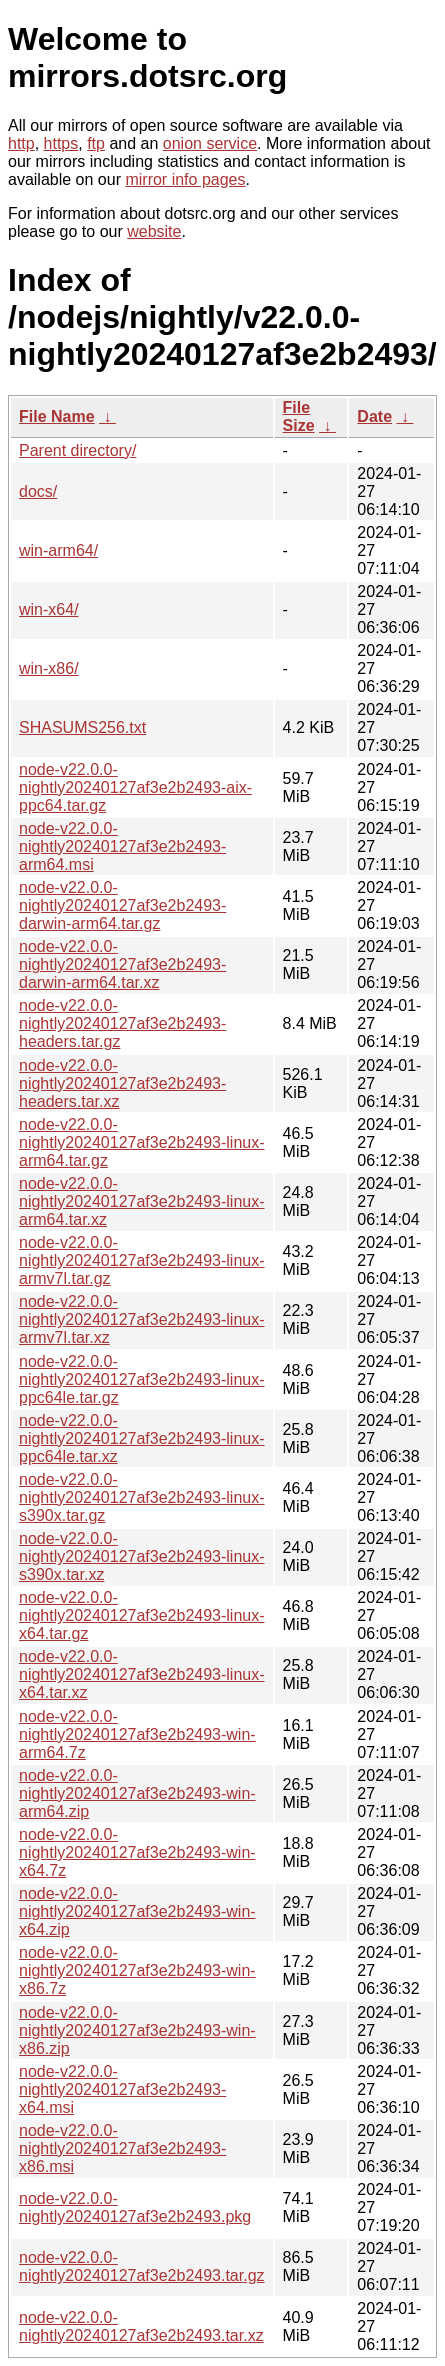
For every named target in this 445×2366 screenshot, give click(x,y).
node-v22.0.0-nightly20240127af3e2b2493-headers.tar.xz (122, 1083)
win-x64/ (49, 609)
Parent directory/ (77, 450)
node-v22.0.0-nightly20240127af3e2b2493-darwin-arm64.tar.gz (122, 905)
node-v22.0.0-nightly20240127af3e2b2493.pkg (135, 2207)
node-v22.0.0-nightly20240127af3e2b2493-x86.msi (122, 2148)
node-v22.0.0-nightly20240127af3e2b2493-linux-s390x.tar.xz (142, 1556)
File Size (299, 416)
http (21, 143)
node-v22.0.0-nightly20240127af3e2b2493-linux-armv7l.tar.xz (142, 1319)
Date (374, 416)
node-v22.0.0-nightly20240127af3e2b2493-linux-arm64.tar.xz (142, 1201)
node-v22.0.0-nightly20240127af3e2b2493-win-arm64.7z (137, 1734)
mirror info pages (185, 179)
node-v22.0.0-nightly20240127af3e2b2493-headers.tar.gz (122, 1023)
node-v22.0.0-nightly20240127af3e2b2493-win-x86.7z (137, 1970)
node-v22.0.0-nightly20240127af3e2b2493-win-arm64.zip (137, 1793)
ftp (96, 143)
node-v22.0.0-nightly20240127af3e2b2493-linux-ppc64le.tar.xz (142, 1438)
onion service (210, 143)
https (61, 143)
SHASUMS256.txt (82, 727)
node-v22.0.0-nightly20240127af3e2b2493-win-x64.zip (137, 1911)
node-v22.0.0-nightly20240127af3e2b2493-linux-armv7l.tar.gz (142, 1260)
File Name (57, 416)
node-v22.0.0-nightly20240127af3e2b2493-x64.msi (122, 2089)
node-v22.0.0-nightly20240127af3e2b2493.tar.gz (142, 2266)
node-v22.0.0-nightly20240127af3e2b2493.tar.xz (141, 2326)
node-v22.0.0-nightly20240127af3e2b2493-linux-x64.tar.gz (142, 1615)
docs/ (38, 491)
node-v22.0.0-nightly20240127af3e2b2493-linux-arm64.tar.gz (142, 1142)
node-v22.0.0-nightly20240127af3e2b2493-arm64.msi (122, 846)
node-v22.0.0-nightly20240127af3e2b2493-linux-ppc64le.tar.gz (142, 1379)
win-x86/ (49, 668)
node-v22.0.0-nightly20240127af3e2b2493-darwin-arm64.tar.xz (122, 964)
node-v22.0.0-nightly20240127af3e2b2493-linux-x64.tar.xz (142, 1674)
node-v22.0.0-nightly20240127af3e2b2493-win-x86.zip (137, 2030)
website (154, 231)
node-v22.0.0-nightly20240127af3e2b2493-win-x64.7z (137, 1852)
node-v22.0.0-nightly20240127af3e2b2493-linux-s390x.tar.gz (142, 1497)
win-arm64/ (58, 550)
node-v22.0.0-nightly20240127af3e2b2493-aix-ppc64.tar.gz (135, 787)
